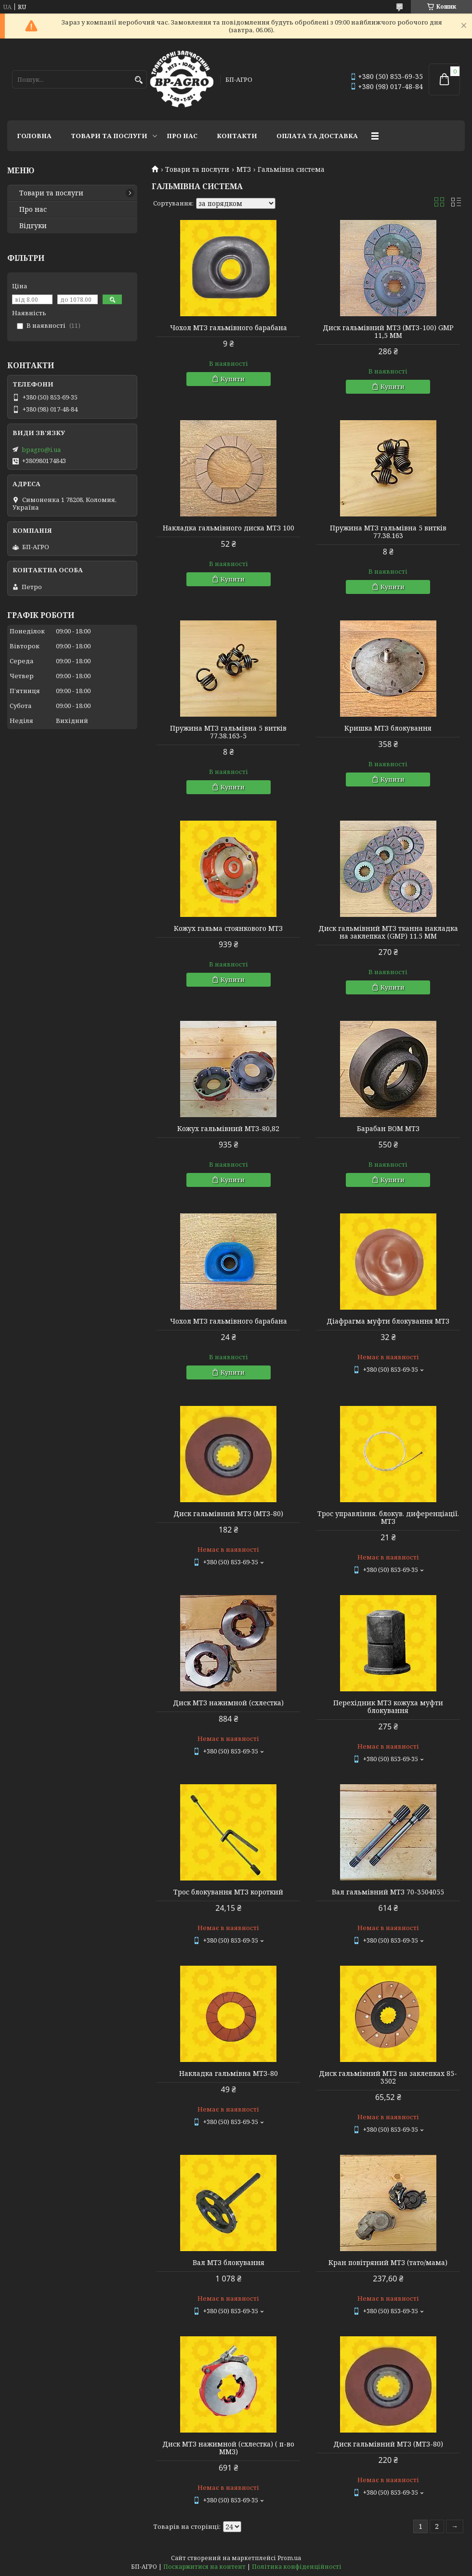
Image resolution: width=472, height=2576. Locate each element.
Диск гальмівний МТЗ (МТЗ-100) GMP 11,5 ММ (388, 331)
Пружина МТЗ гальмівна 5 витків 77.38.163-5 (228, 732)
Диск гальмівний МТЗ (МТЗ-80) (228, 1514)
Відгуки (33, 225)
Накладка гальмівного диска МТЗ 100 (228, 528)
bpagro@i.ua (41, 449)
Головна (34, 135)
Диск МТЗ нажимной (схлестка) (228, 1703)
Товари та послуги (109, 135)
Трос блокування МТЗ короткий (228, 1892)
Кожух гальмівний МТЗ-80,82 (228, 1129)
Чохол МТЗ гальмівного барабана (228, 328)
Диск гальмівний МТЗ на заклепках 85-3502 (388, 2077)
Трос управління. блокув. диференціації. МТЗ (388, 1517)
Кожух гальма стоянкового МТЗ (228, 928)
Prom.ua (289, 2558)
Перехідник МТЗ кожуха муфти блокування (388, 1706)
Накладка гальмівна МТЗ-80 (228, 2073)
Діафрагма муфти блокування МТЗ (388, 1321)
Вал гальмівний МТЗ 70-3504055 (388, 1892)
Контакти (237, 135)
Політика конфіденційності (296, 2567)
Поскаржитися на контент (204, 2567)
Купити (233, 378)
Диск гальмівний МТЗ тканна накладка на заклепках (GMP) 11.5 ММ (388, 932)
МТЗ (243, 169)
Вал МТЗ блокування (228, 2263)
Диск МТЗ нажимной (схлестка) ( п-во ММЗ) (228, 2448)
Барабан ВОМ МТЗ (388, 1129)
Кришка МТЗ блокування (388, 728)
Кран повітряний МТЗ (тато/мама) (387, 2263)
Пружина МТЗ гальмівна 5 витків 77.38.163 (388, 532)
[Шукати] (138, 80)
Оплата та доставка (317, 135)
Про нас (182, 135)
